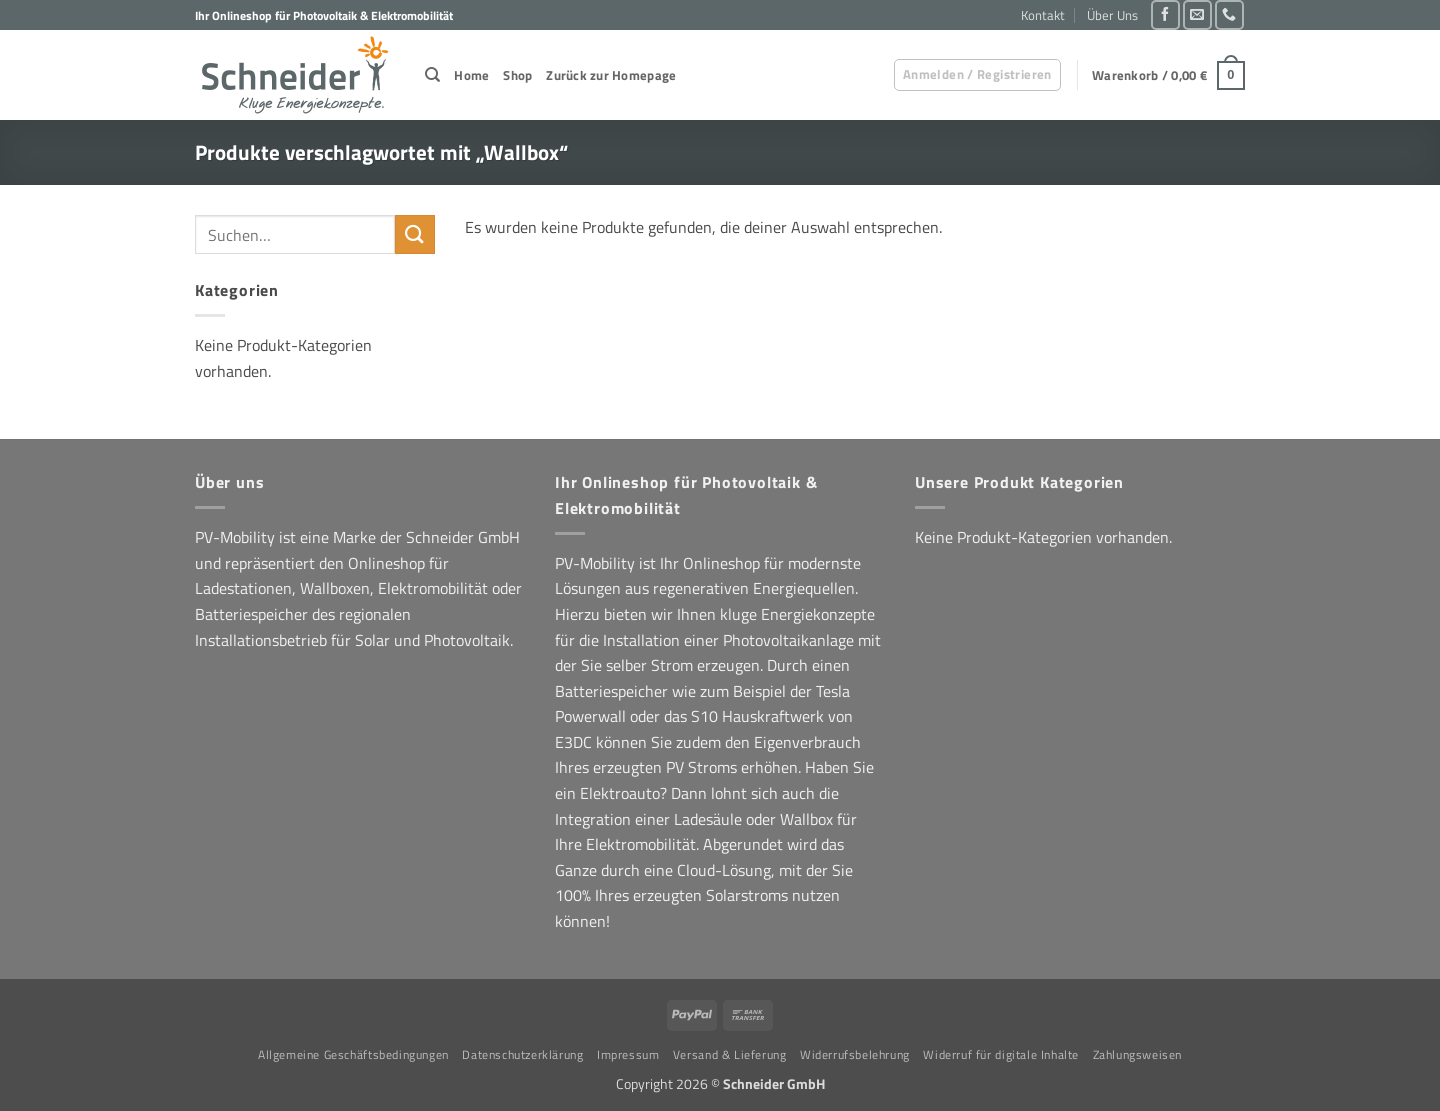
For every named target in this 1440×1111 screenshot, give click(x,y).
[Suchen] (432, 75)
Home (471, 75)
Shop (517, 75)
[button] (977, 75)
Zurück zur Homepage (611, 75)
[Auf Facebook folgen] (1165, 14)
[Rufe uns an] (1229, 14)
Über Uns (1112, 15)
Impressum (628, 1054)
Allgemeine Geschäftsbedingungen (353, 1054)
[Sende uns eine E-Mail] (1197, 14)
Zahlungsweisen (1138, 1054)
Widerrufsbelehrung (855, 1054)
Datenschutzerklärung (522, 1054)
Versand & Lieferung (730, 1054)
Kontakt (1043, 15)
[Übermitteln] (415, 234)
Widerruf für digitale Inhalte (1001, 1054)
